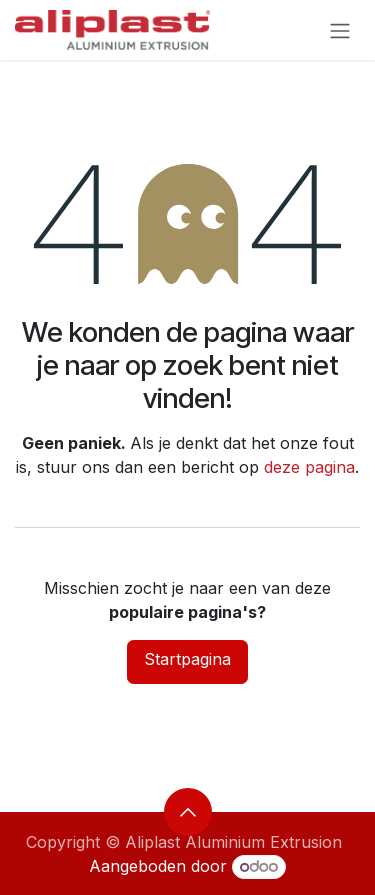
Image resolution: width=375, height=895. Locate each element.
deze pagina (309, 467)
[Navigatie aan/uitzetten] (340, 30)
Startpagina (187, 659)
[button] (188, 812)
